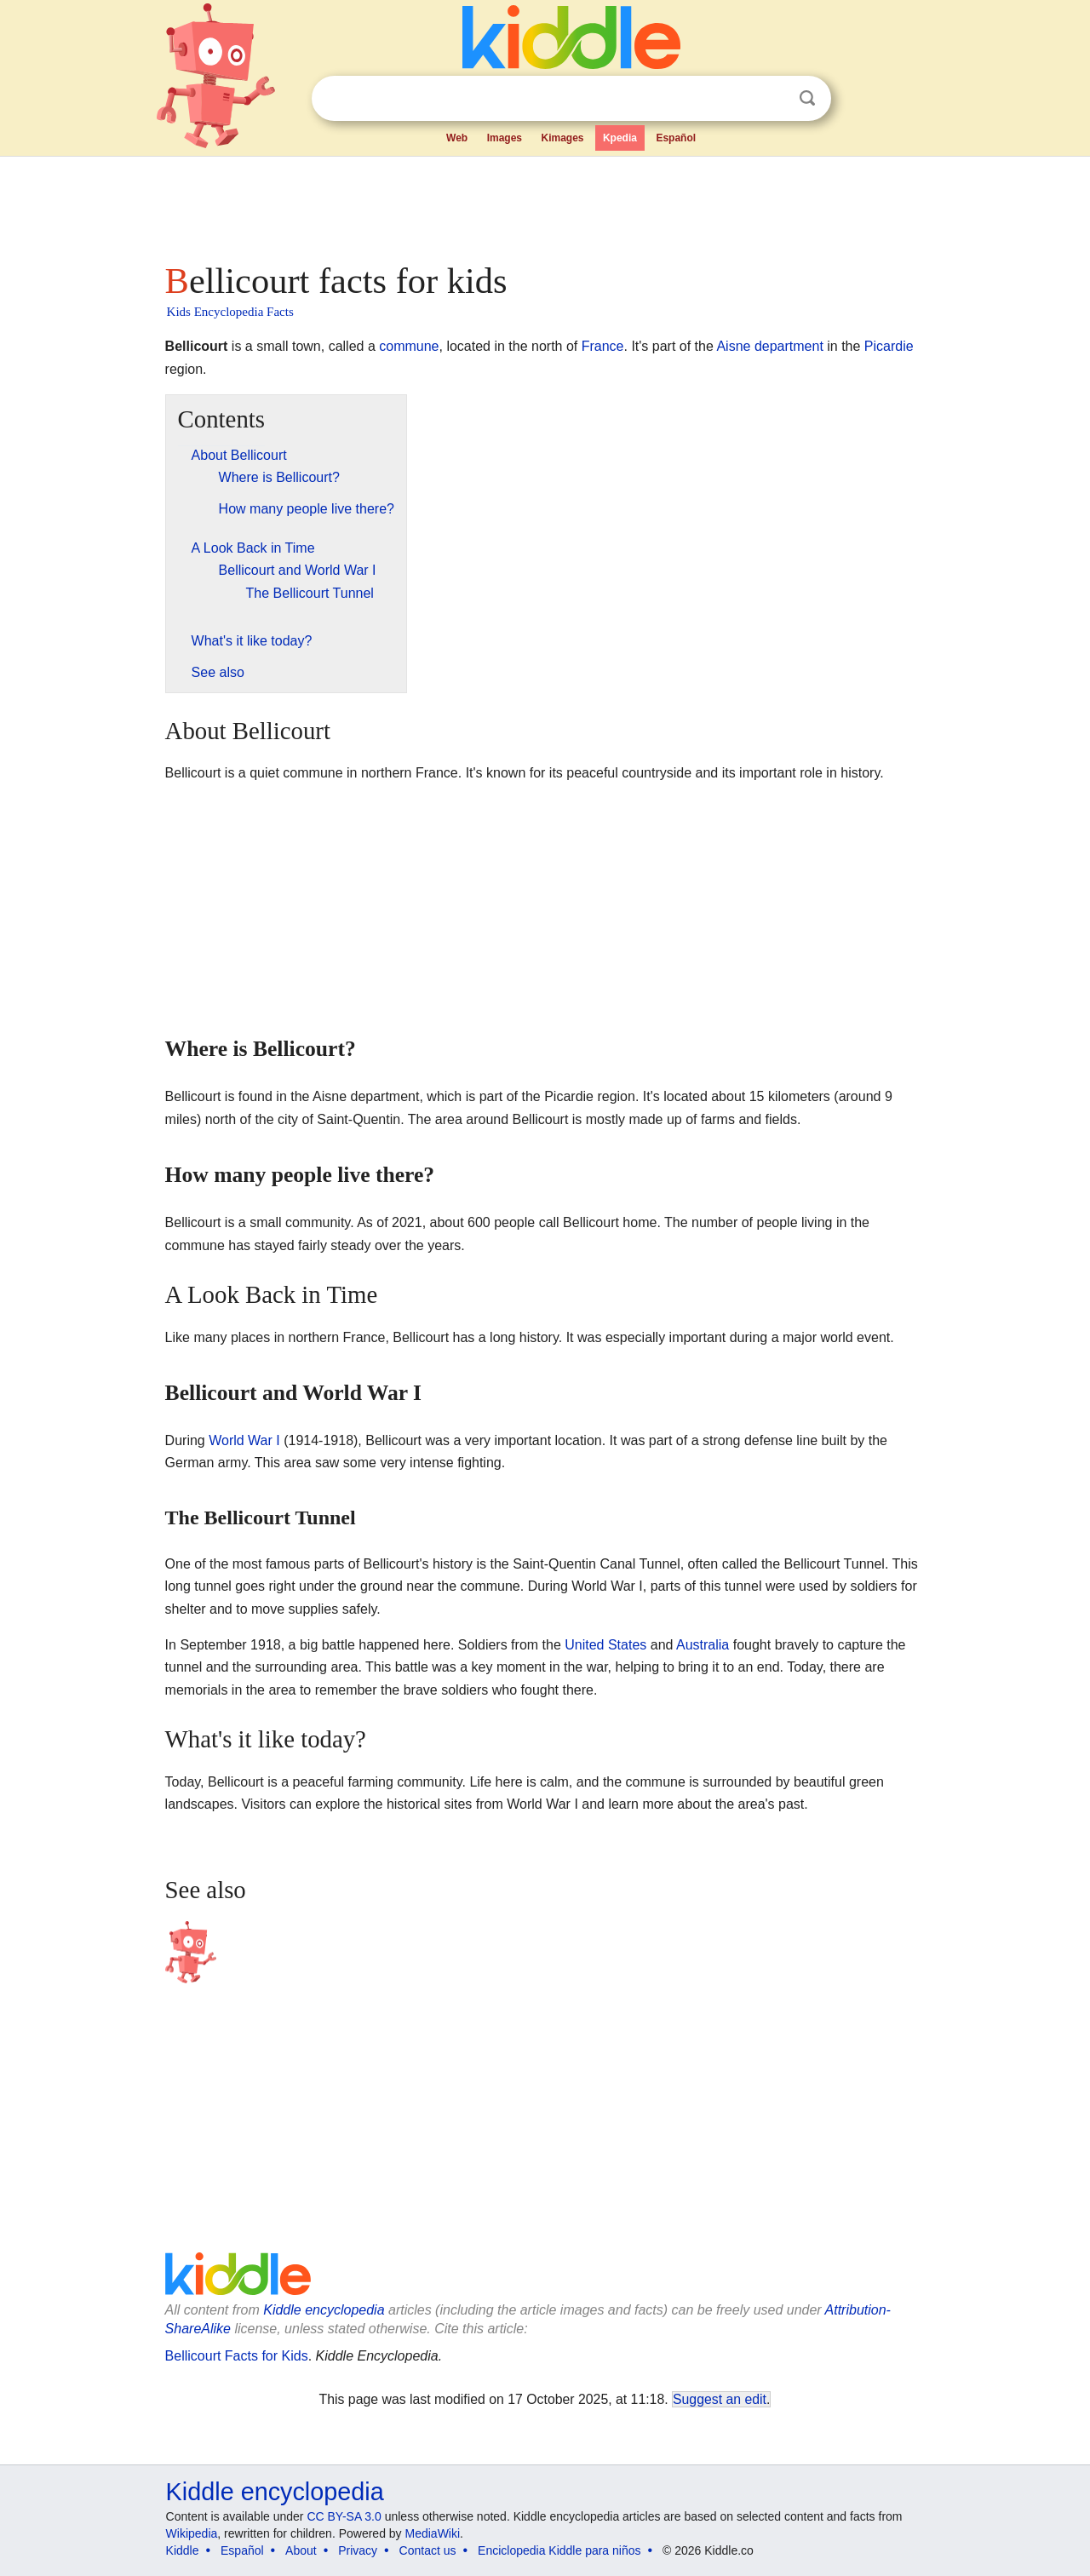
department (788, 346)
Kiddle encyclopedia (323, 2310)
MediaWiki (433, 2533)
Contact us (427, 2550)
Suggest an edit (719, 2399)
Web (457, 138)
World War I (244, 1440)
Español (676, 138)
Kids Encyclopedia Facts (230, 311)
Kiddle (182, 2550)
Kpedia (620, 138)
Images (504, 138)
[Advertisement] (544, 204)
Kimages (562, 138)
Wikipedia (192, 2533)
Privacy (357, 2550)
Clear (772, 98)
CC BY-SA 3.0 (344, 2516)
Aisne (733, 346)
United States (605, 1645)
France (603, 346)
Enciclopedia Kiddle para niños (559, 2550)
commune (409, 346)
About (301, 2550)
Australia (702, 1645)
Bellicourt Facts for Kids (236, 2356)
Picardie (889, 346)
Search (807, 98)
